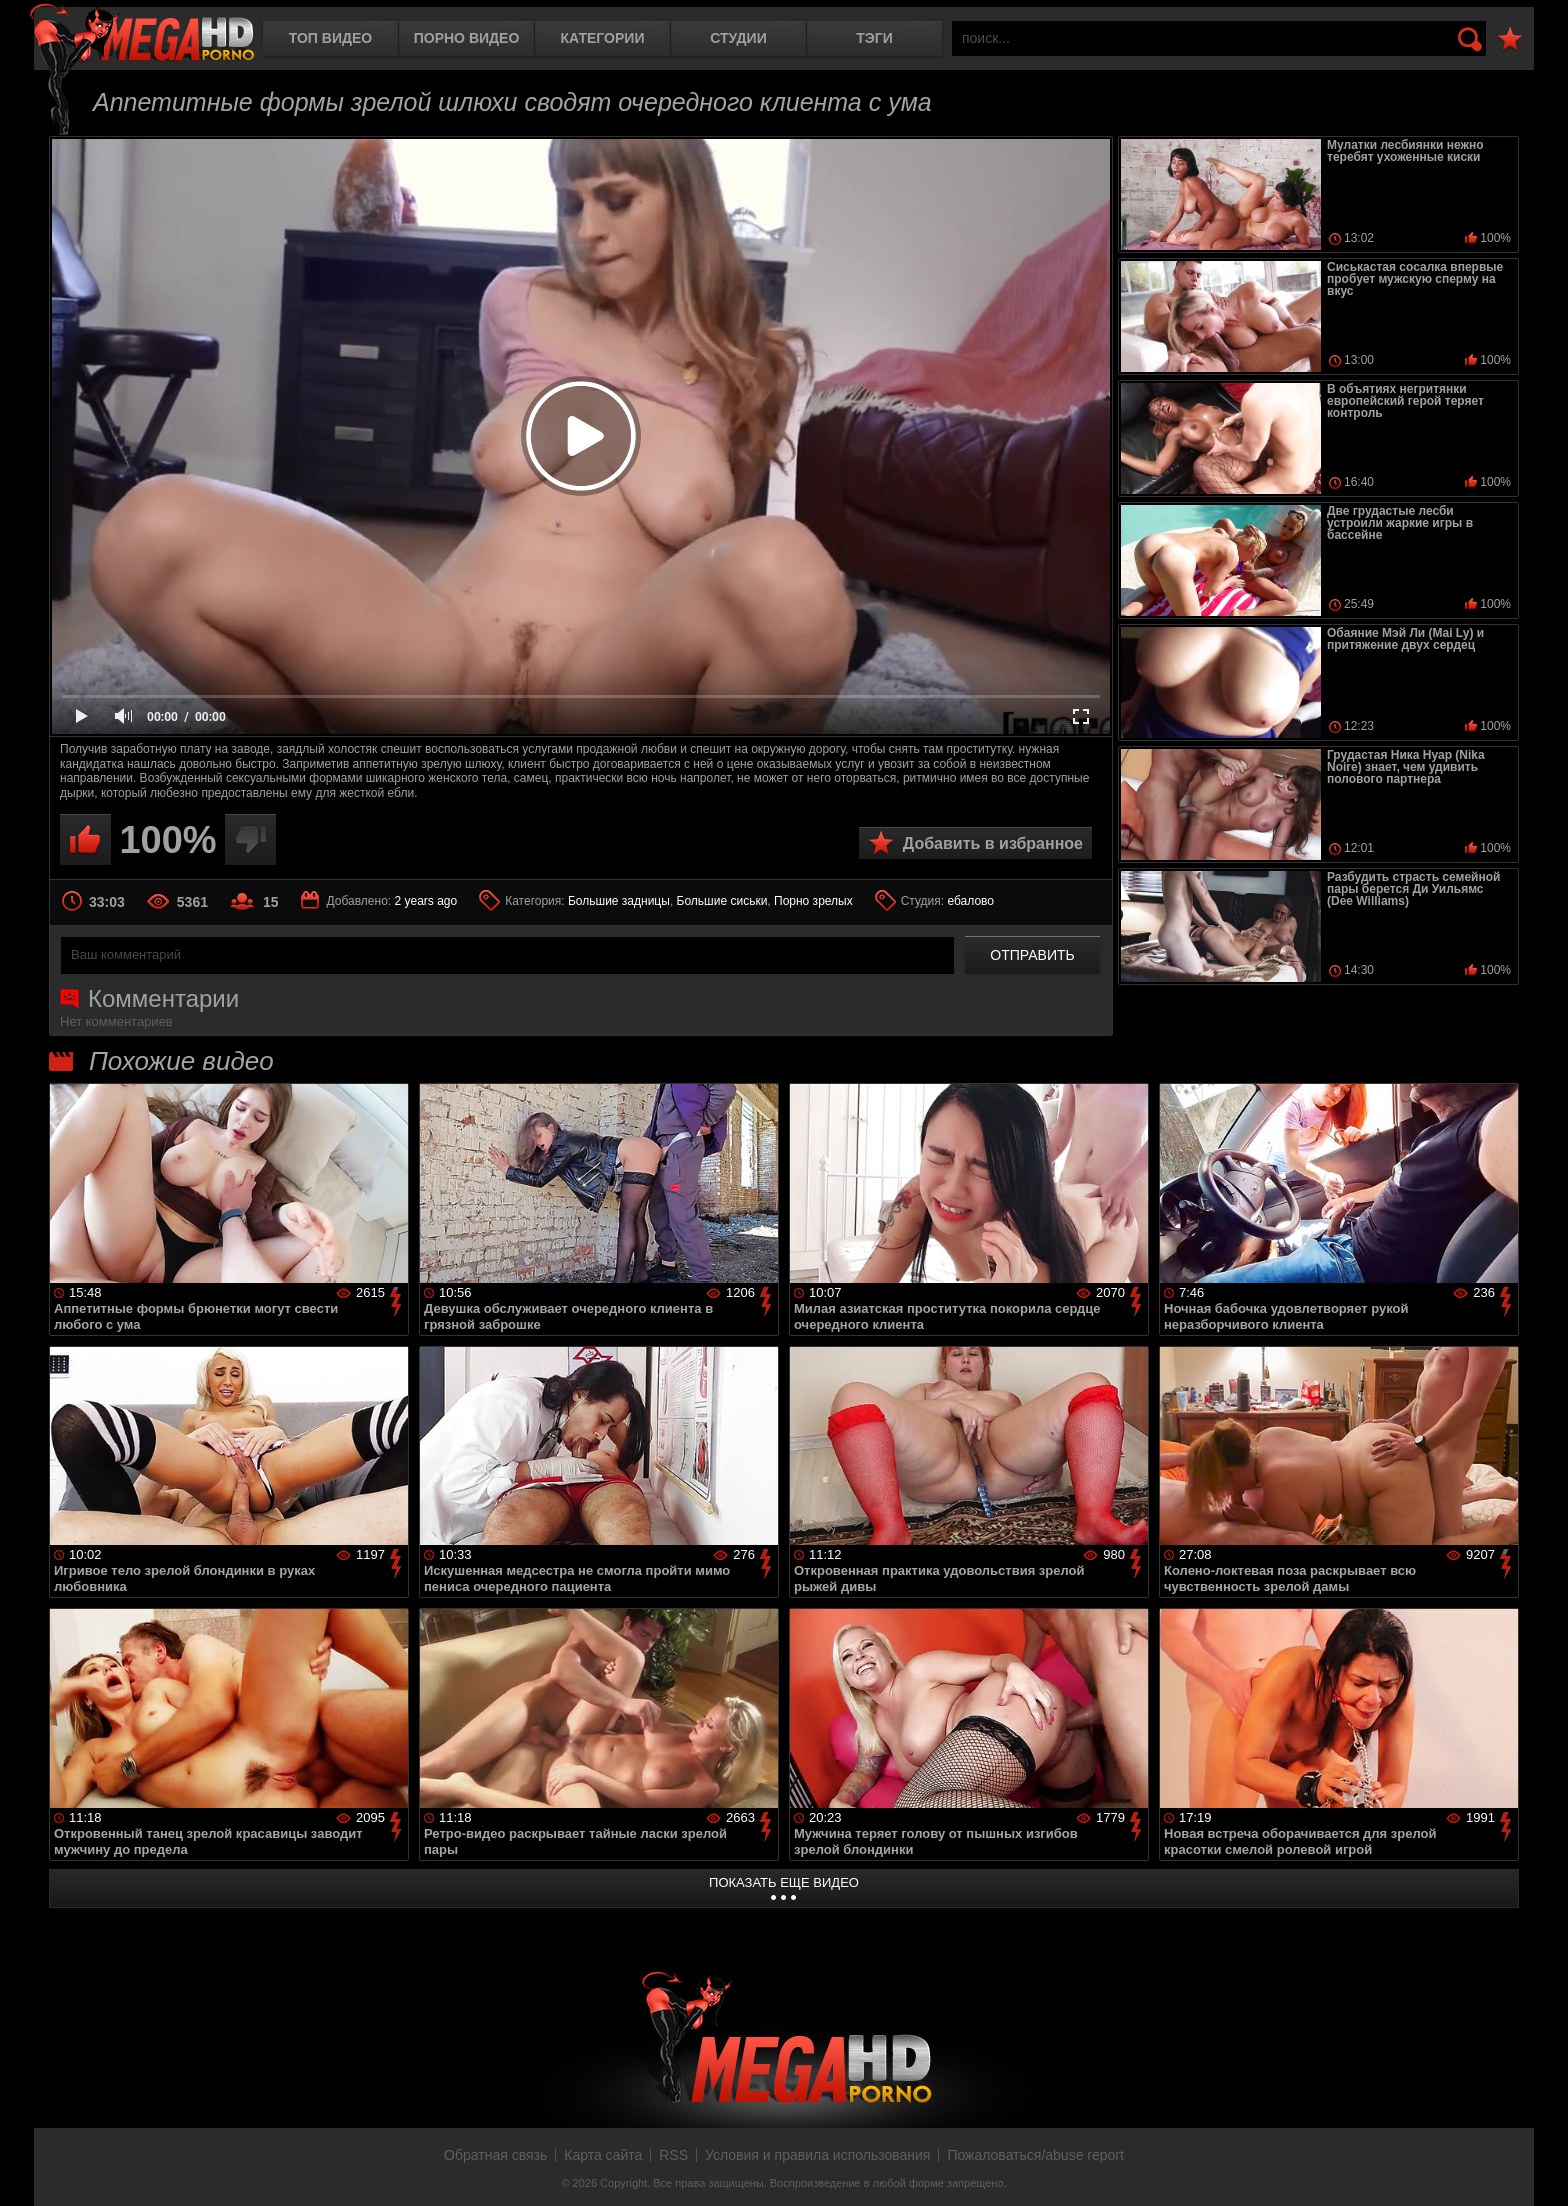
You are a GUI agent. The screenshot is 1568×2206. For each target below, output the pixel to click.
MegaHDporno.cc (142, 34)
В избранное (1510, 39)
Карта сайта (603, 2155)
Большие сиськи (722, 901)
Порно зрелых (813, 901)
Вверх (1538, 2169)
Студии (738, 38)
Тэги (874, 38)
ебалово (970, 901)
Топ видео (330, 38)
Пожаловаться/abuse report (1035, 2155)
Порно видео (467, 38)
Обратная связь (495, 2155)
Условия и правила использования (817, 2155)
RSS (673, 2155)
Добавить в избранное (993, 843)
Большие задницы (619, 901)
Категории (603, 38)
